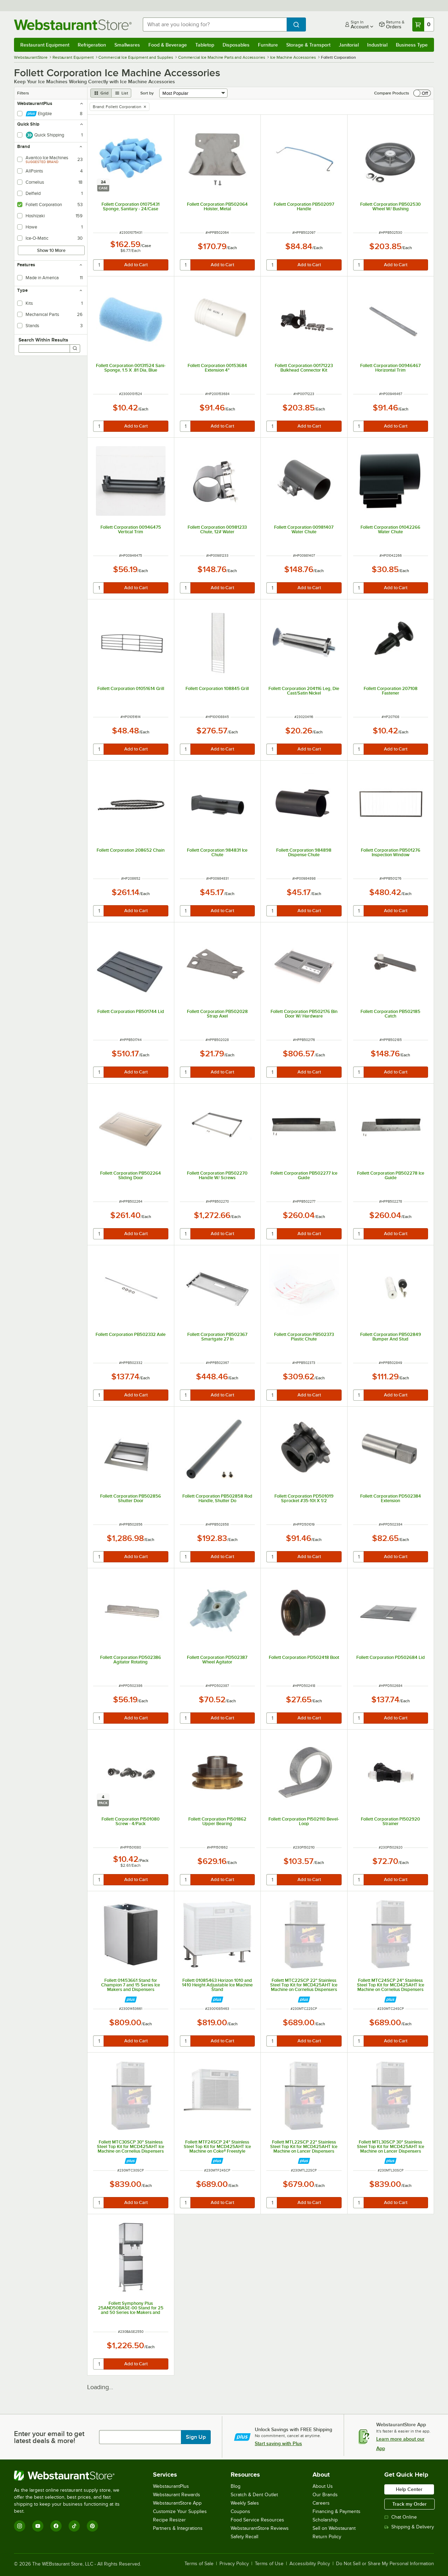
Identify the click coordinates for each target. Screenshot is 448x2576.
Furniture (268, 45)
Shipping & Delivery (409, 2526)
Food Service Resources (257, 2519)
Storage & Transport (308, 45)
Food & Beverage (167, 45)
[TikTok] (74, 2526)
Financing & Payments (336, 2511)
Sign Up (196, 2437)
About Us (323, 2486)
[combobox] (215, 24)
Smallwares (127, 45)
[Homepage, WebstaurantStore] (73, 24)
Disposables (236, 45)
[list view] (121, 93)
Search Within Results (43, 340)
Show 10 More (51, 250)
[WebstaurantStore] (71, 2475)
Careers (321, 2503)
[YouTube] (37, 2526)
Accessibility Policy (309, 2563)
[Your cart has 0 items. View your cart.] (423, 24)
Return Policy (327, 2536)
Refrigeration (92, 45)
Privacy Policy (234, 2563)
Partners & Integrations (178, 2528)
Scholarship (325, 2519)
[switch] (422, 93)
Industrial (377, 45)
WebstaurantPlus (171, 2486)
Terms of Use (269, 2563)
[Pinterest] (92, 2526)
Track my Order (409, 2504)
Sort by (147, 93)
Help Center (409, 2489)
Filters (23, 93)
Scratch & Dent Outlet (254, 2494)
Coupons (240, 2511)
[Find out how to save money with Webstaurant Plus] (131, 2000)
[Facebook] (56, 2526)
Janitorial (349, 45)
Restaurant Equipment (44, 45)
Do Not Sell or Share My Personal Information (385, 2563)
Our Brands (325, 2494)
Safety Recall (244, 2536)
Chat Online (400, 2517)
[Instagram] (19, 2526)
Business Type (412, 45)
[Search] (75, 348)
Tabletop (204, 45)
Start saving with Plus (278, 2443)
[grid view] (101, 93)
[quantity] (99, 264)
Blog (235, 2486)
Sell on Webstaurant (334, 2528)
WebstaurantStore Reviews (260, 2528)
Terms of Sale (199, 2563)
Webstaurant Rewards (176, 2494)
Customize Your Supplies (180, 2511)
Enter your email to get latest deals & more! (49, 2437)
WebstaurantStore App (177, 2503)
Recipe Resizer (169, 2519)
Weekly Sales (245, 2503)
